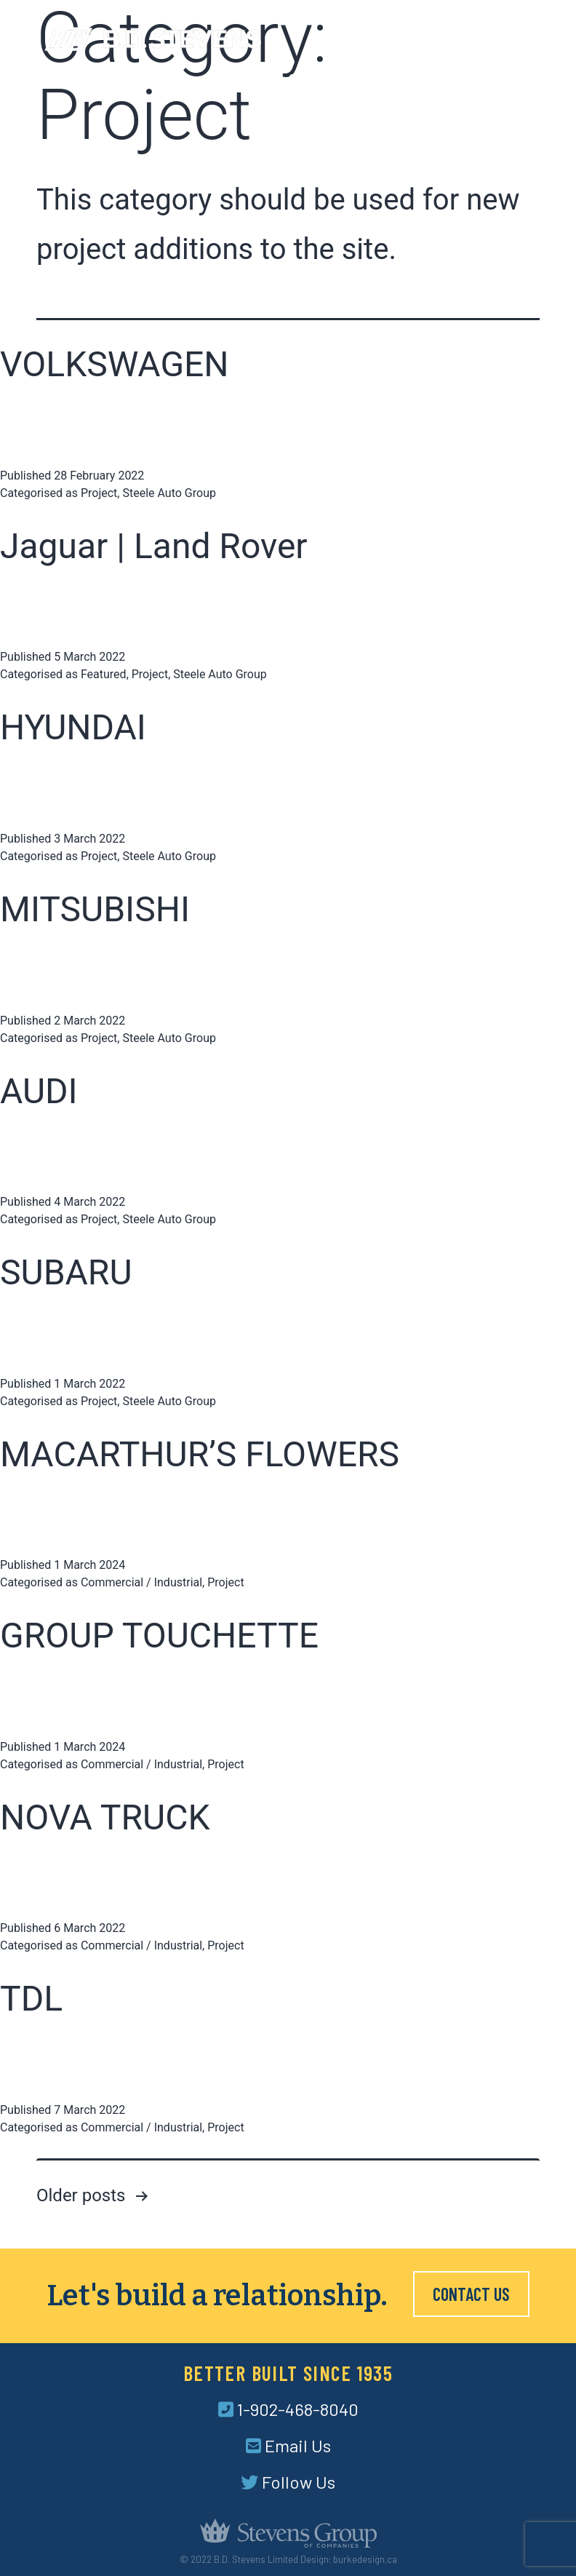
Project (99, 493)
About (256, 79)
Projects (384, 79)
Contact (517, 79)
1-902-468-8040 (288, 2409)
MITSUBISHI (95, 909)
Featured (104, 674)
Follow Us (288, 2481)
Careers (452, 79)
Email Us (288, 2445)
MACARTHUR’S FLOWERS (199, 1454)
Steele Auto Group (168, 493)
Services (315, 79)
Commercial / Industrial (141, 1582)
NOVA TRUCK (105, 1817)
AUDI (39, 1091)
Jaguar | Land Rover (154, 546)
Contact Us (471, 2294)
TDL (31, 1998)
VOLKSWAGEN (114, 364)
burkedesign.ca (365, 2559)
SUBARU (66, 1272)
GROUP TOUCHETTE (159, 1635)
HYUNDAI (73, 727)
